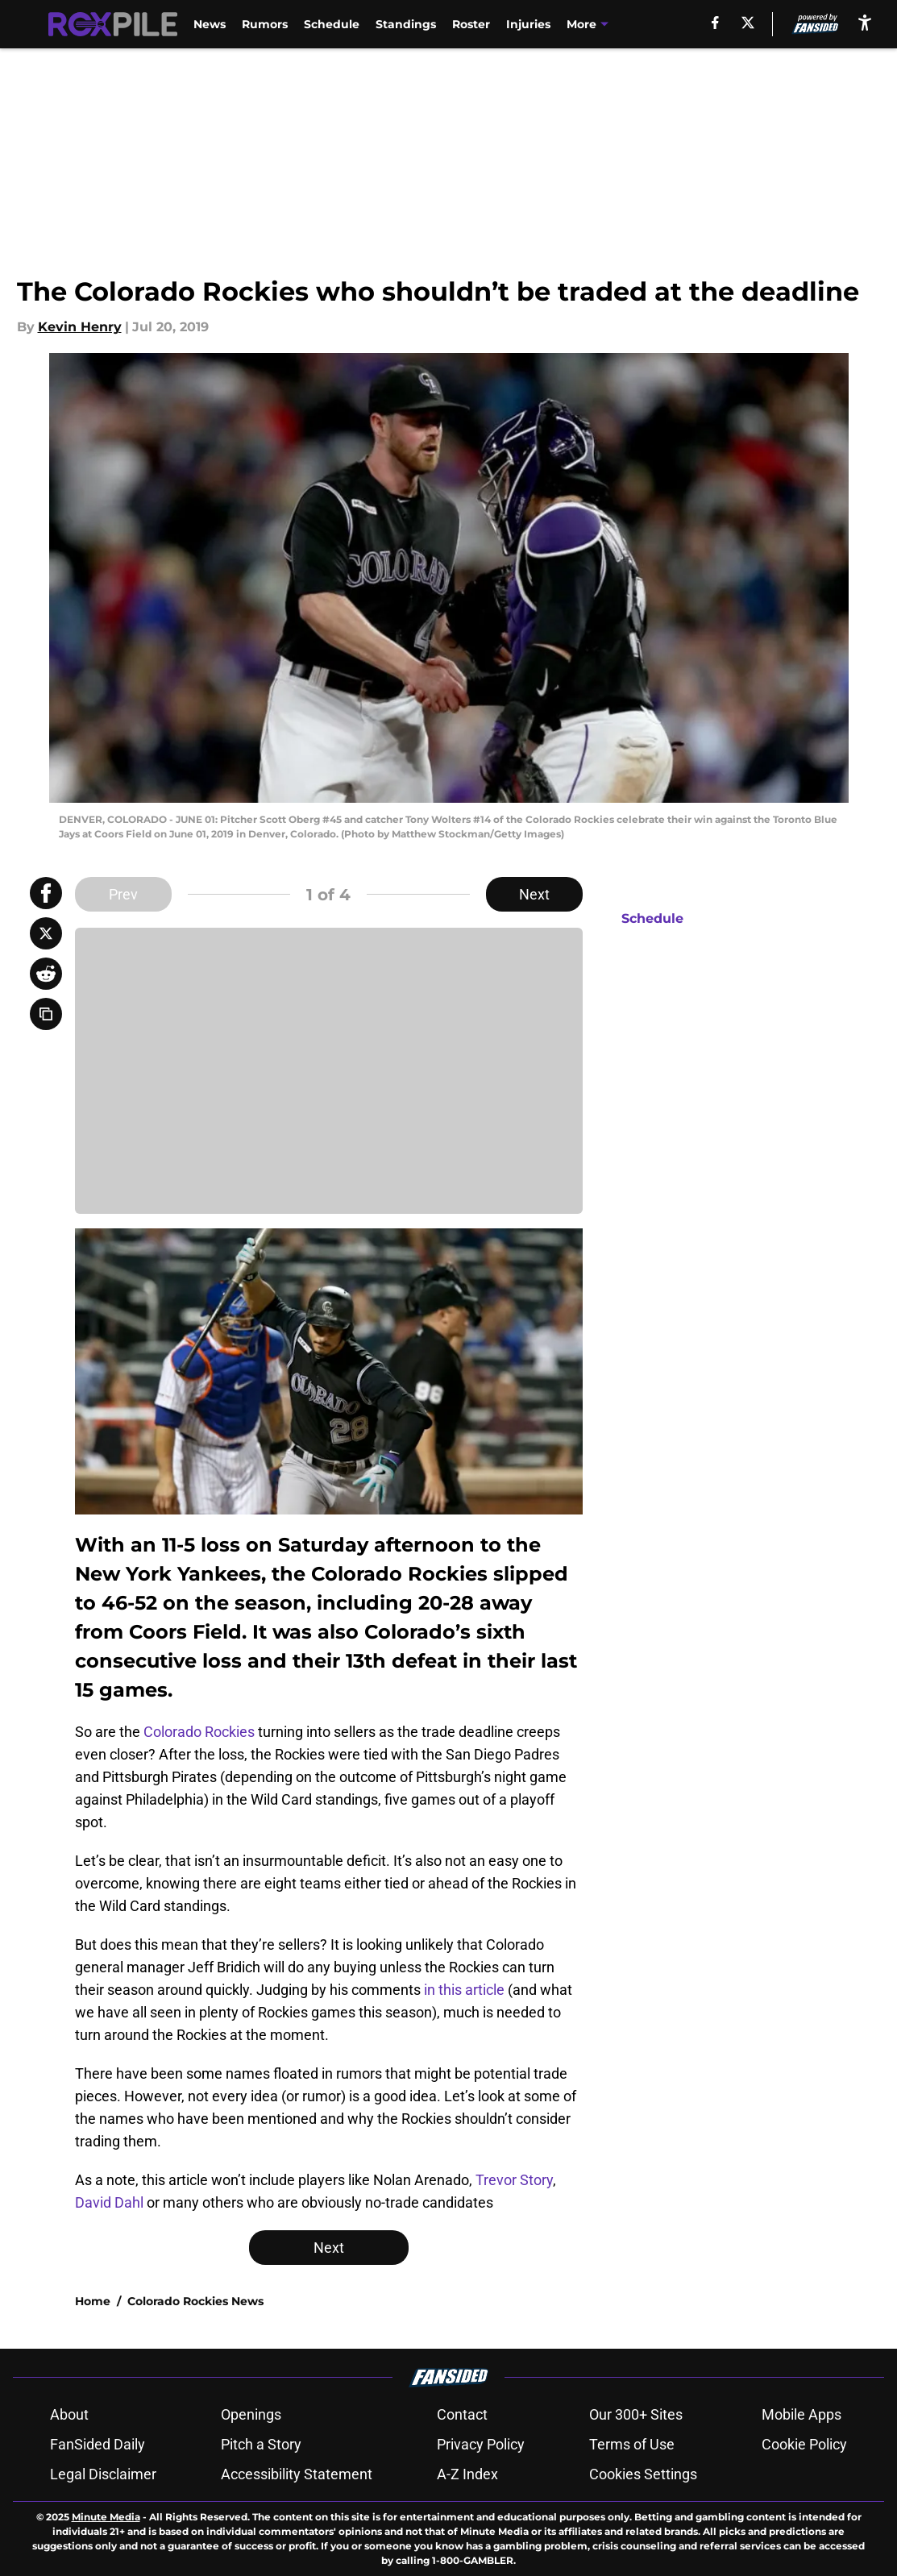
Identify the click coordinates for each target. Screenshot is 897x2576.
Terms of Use (632, 2444)
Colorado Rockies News (195, 2301)
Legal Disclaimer (103, 2474)
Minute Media (106, 2517)
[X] (747, 22)
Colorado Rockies (199, 1731)
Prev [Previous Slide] (123, 894)
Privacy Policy (481, 2444)
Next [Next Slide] (534, 894)
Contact (462, 2414)
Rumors (265, 24)
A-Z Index (467, 2474)
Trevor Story (514, 2179)
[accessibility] (865, 22)
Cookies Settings (643, 2474)
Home (92, 2301)
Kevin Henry (80, 326)
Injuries (528, 24)
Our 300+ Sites (636, 2414)
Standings (406, 24)
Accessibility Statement (296, 2474)
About (69, 2414)
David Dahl (109, 2202)
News (209, 24)
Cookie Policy (804, 2444)
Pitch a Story (261, 2444)
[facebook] (715, 22)
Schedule (331, 24)
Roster (471, 24)
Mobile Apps (801, 2414)
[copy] (46, 1014)
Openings (251, 2414)
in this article (464, 1989)
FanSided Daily (97, 2444)
